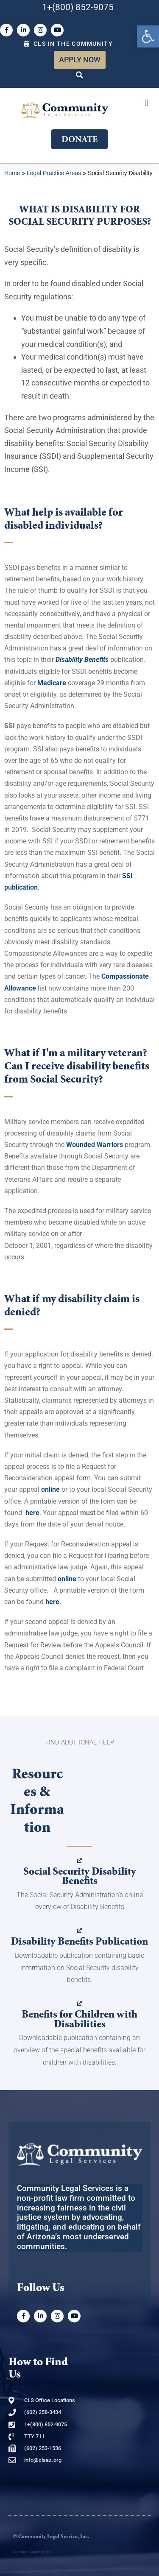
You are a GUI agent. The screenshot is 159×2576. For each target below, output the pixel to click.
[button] (79, 75)
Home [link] (12, 173)
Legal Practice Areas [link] (54, 173)
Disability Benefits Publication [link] (79, 1941)
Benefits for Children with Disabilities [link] (79, 2019)
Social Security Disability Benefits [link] (79, 1876)
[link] (148, 36)
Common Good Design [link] (31, 2552)
